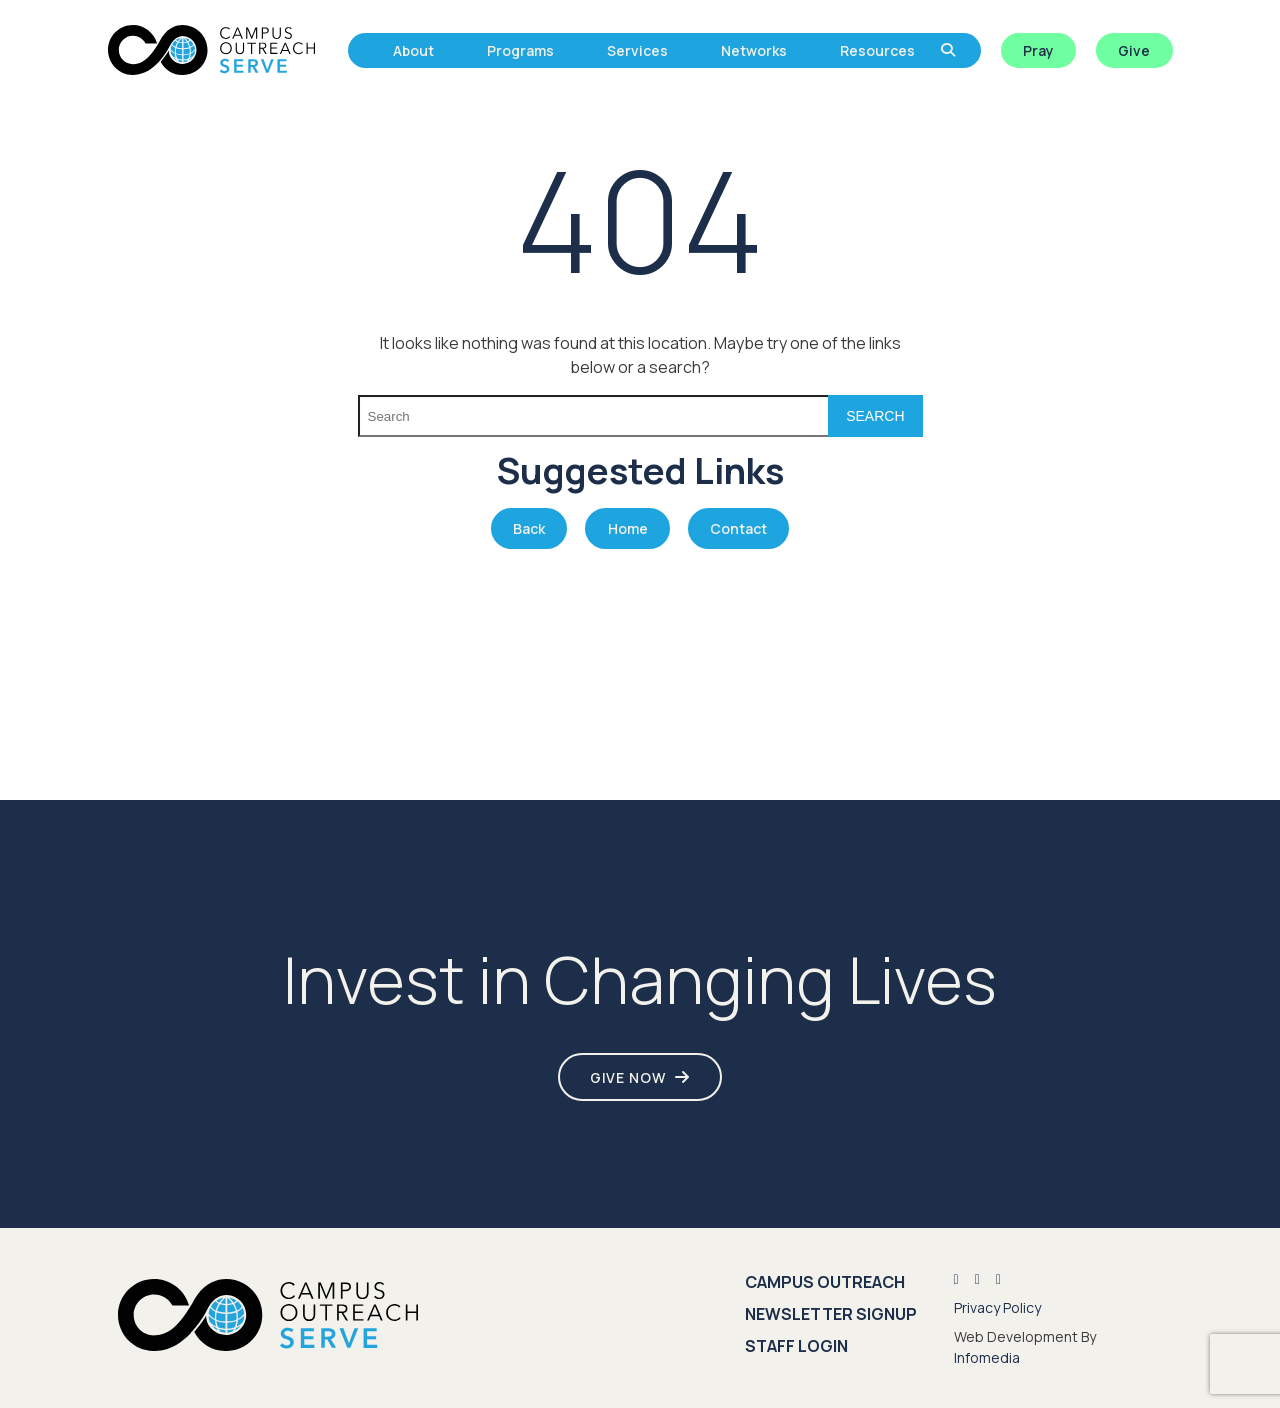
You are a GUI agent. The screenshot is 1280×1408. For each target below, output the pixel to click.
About (413, 50)
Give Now (628, 1077)
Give (1134, 50)
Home (628, 528)
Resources (877, 50)
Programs (520, 50)
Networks (754, 50)
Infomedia (987, 1357)
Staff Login (796, 1346)
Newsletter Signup (831, 1314)
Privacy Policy (997, 1307)
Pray (1038, 50)
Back (529, 528)
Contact (738, 528)
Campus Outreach (825, 1282)
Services (637, 50)
